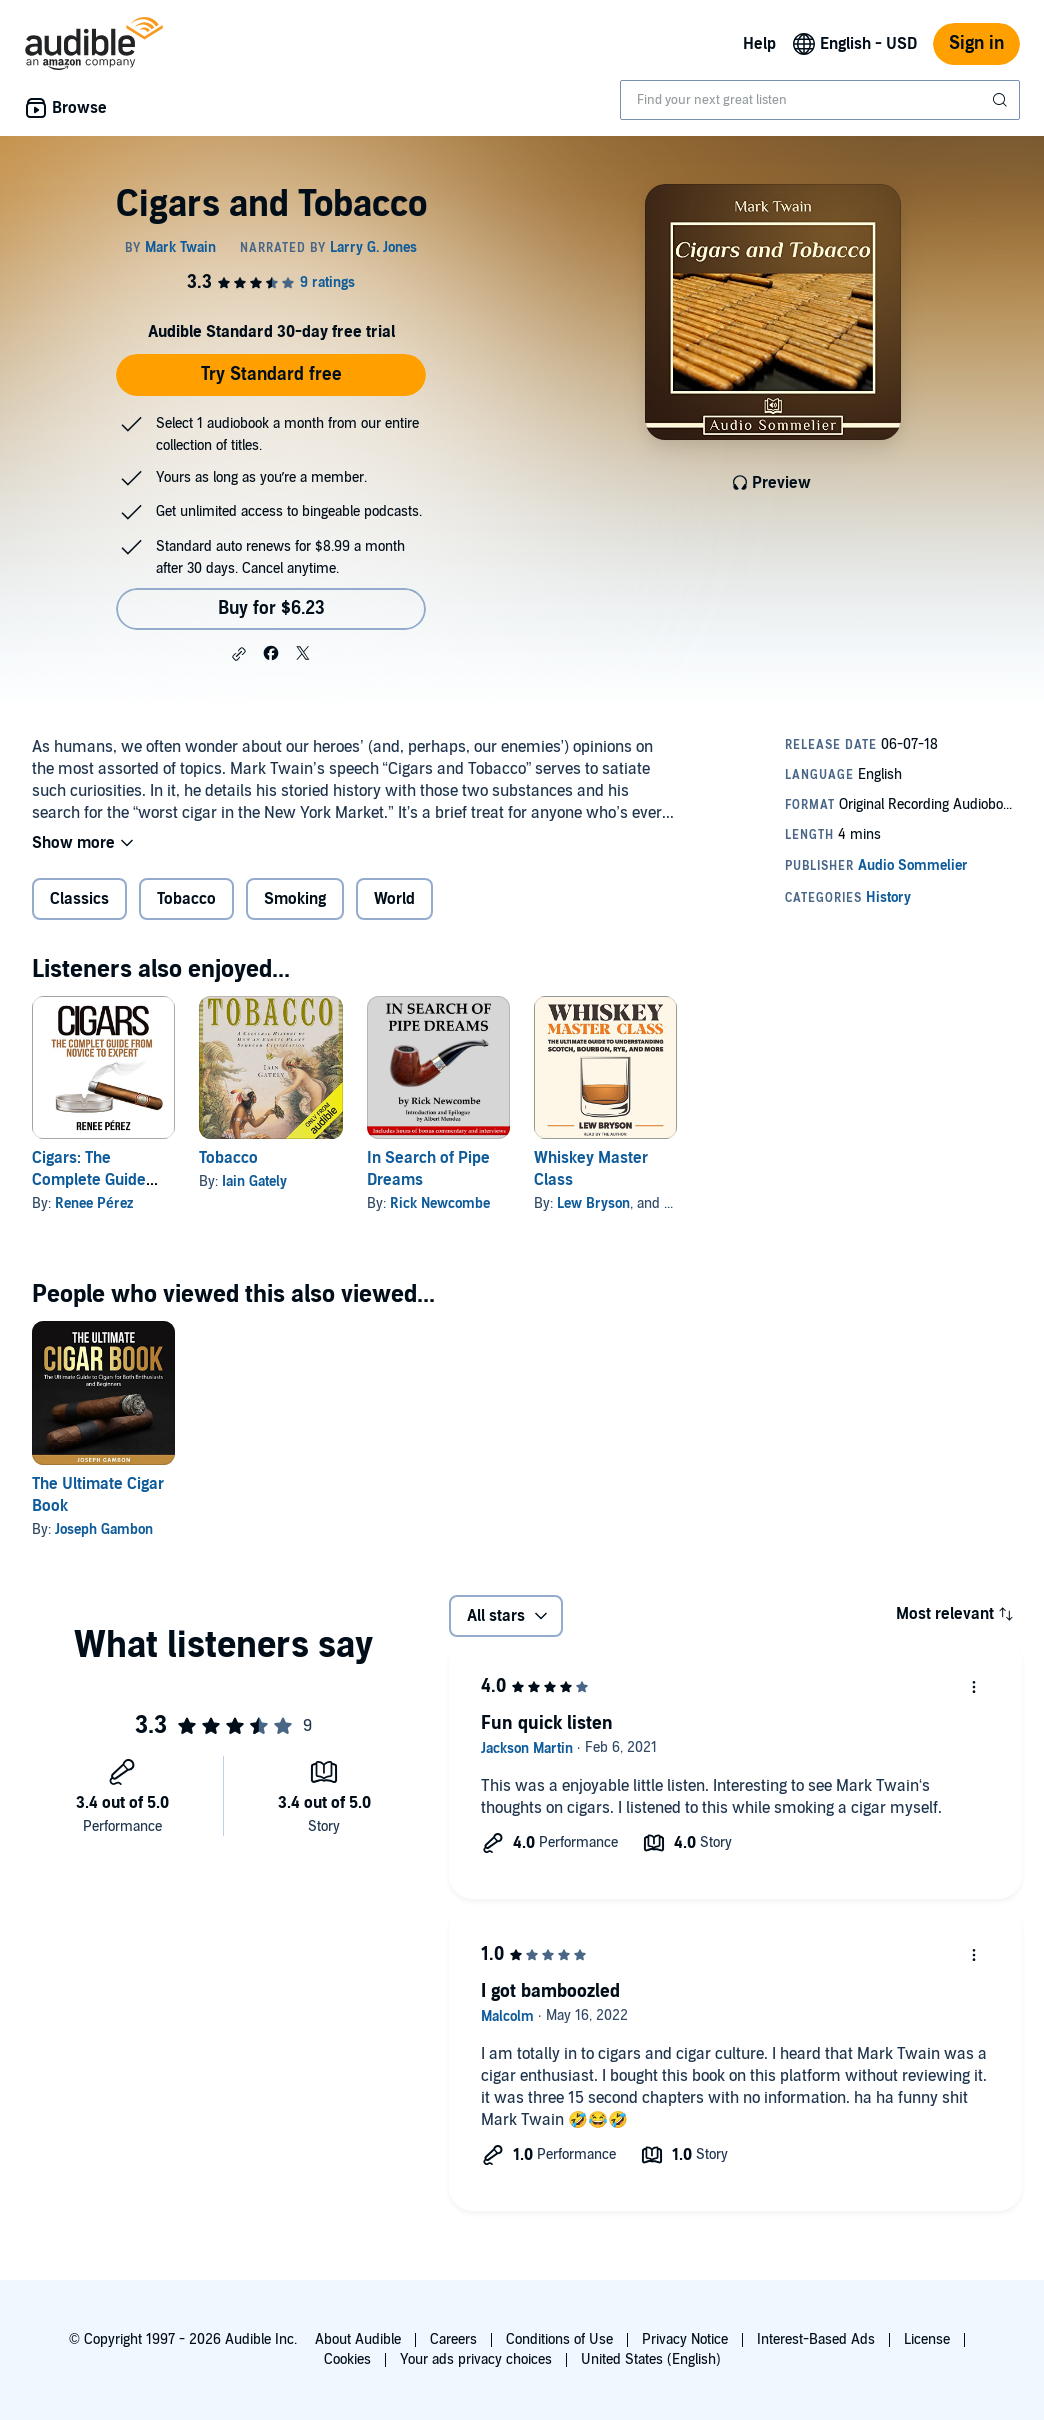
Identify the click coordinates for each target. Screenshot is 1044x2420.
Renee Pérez (94, 1203)
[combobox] (820, 100)
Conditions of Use (559, 2339)
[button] (239, 654)
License (927, 2339)
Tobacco (186, 899)
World (394, 899)
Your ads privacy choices (476, 2359)
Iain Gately (254, 1181)
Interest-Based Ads (816, 2339)
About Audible (358, 2339)
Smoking (295, 899)
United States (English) (651, 2359)
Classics (79, 899)
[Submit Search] (1002, 100)
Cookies (347, 2359)
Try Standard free (271, 374)
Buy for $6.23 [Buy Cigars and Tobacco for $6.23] (271, 608)
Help (759, 44)
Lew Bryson (593, 1203)
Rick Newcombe (440, 1203)
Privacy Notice (685, 2339)
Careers (453, 2339)
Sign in (976, 43)
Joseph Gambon (104, 1529)
